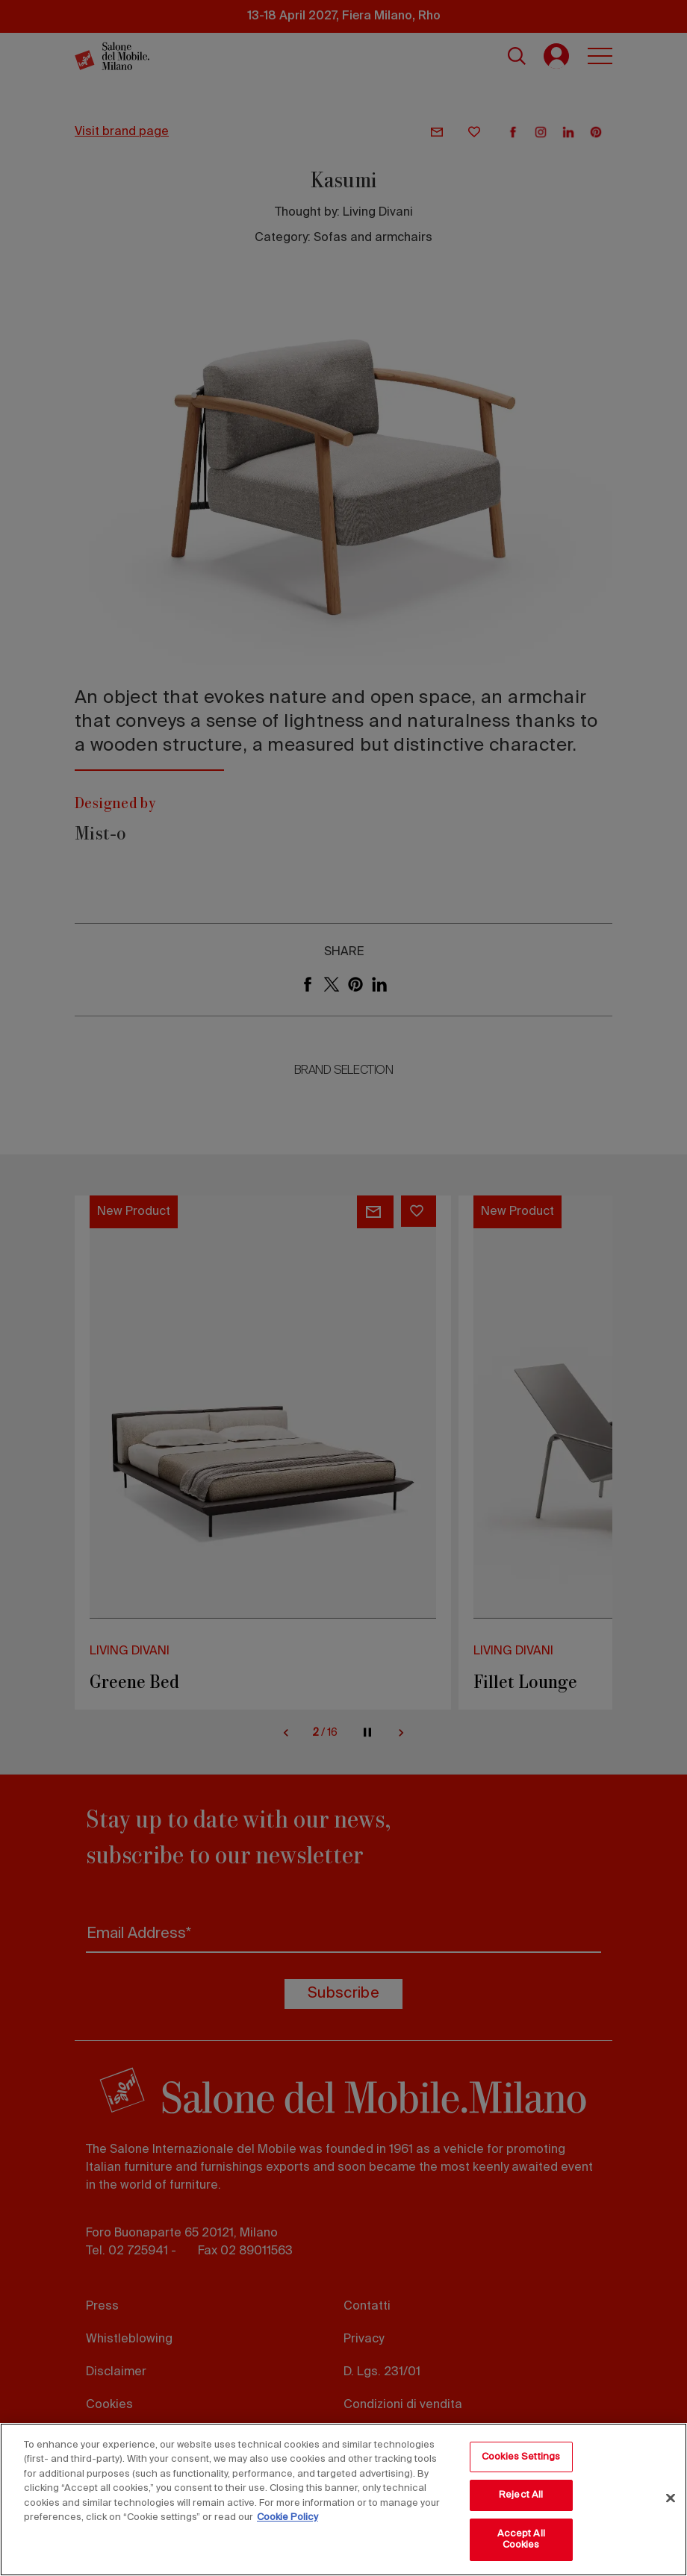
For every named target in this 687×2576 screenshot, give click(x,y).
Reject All (521, 2495)
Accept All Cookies (521, 2540)
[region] (343, 2499)
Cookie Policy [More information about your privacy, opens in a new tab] (287, 2517)
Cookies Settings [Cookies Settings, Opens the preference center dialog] (521, 2457)
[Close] (670, 2498)
